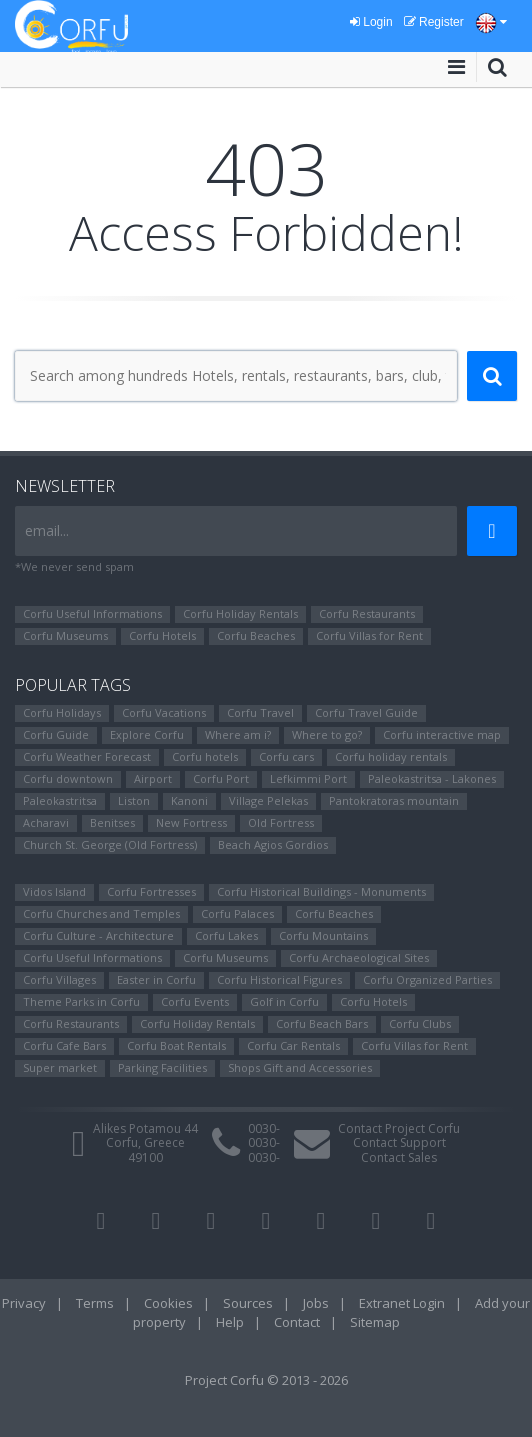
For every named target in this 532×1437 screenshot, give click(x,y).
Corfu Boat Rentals (176, 1045)
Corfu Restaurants (367, 613)
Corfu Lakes (226, 935)
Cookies (168, 1303)
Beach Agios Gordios (273, 844)
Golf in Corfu (284, 1001)
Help (230, 1322)
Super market (60, 1067)
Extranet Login (402, 1303)
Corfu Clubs (420, 1023)
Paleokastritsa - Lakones (432, 778)
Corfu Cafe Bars (64, 1045)
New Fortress (191, 822)
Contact (297, 1322)
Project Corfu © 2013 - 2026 (266, 1380)
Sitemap (375, 1322)
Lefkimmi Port (308, 778)
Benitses (112, 822)
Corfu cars (286, 756)
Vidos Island (54, 891)
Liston (134, 800)
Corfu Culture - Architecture (98, 935)
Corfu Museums (65, 635)
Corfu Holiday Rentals (240, 613)
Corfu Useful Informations (92, 613)
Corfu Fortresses (151, 891)
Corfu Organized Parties (427, 979)
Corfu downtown (68, 778)
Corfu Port (221, 778)
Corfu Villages (59, 979)
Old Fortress (281, 822)
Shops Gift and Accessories (300, 1067)
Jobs (316, 1303)
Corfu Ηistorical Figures (279, 979)
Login (371, 22)
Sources (248, 1303)
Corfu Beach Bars (322, 1023)
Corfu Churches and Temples (101, 913)
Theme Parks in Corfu (81, 1001)
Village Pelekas (268, 800)
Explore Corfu (147, 734)
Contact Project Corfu (399, 1128)
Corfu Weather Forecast (87, 756)
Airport (153, 778)
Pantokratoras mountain (394, 800)
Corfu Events (195, 1001)
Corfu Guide (56, 734)
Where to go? (327, 734)
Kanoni (189, 800)
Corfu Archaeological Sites (359, 957)
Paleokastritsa (60, 800)
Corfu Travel (260, 712)
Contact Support (399, 1142)
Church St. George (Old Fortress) (110, 844)
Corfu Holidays (62, 712)
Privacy (24, 1303)
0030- (264, 1128)
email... (47, 530)
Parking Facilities (162, 1067)
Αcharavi (46, 822)
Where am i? (238, 734)
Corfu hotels (205, 756)
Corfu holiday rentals (391, 756)
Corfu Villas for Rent (369, 635)
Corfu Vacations (164, 712)
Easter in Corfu (156, 979)
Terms (95, 1303)
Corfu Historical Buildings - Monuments (321, 891)
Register (434, 22)
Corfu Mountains (323, 935)
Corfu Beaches (256, 635)
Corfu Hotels (162, 635)
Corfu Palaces (237, 913)
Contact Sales (399, 1157)
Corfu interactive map (442, 734)
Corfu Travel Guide (366, 712)
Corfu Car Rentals (293, 1045)
